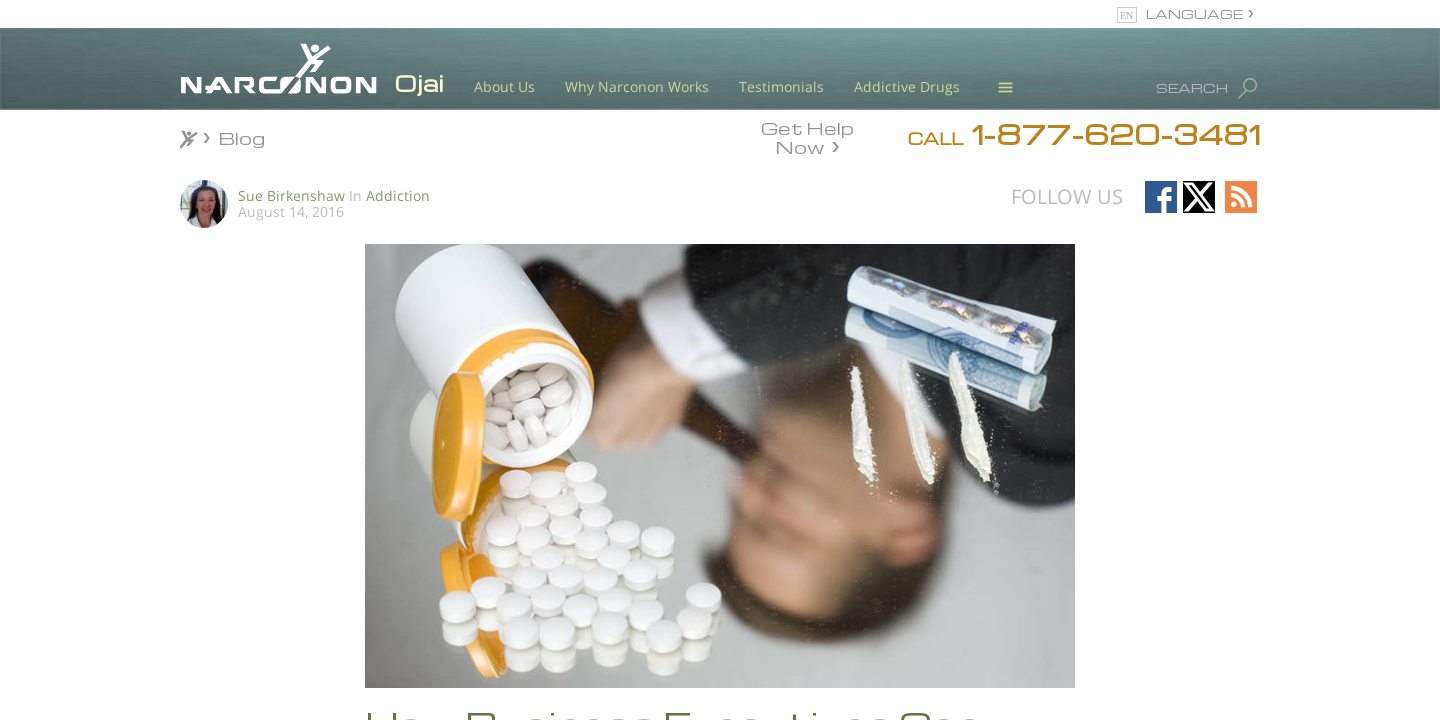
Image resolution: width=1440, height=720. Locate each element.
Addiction (398, 195)
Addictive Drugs (907, 86)
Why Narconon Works (637, 86)
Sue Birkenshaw (291, 195)
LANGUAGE (1194, 13)
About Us (504, 86)
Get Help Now (807, 136)
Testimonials (781, 86)
